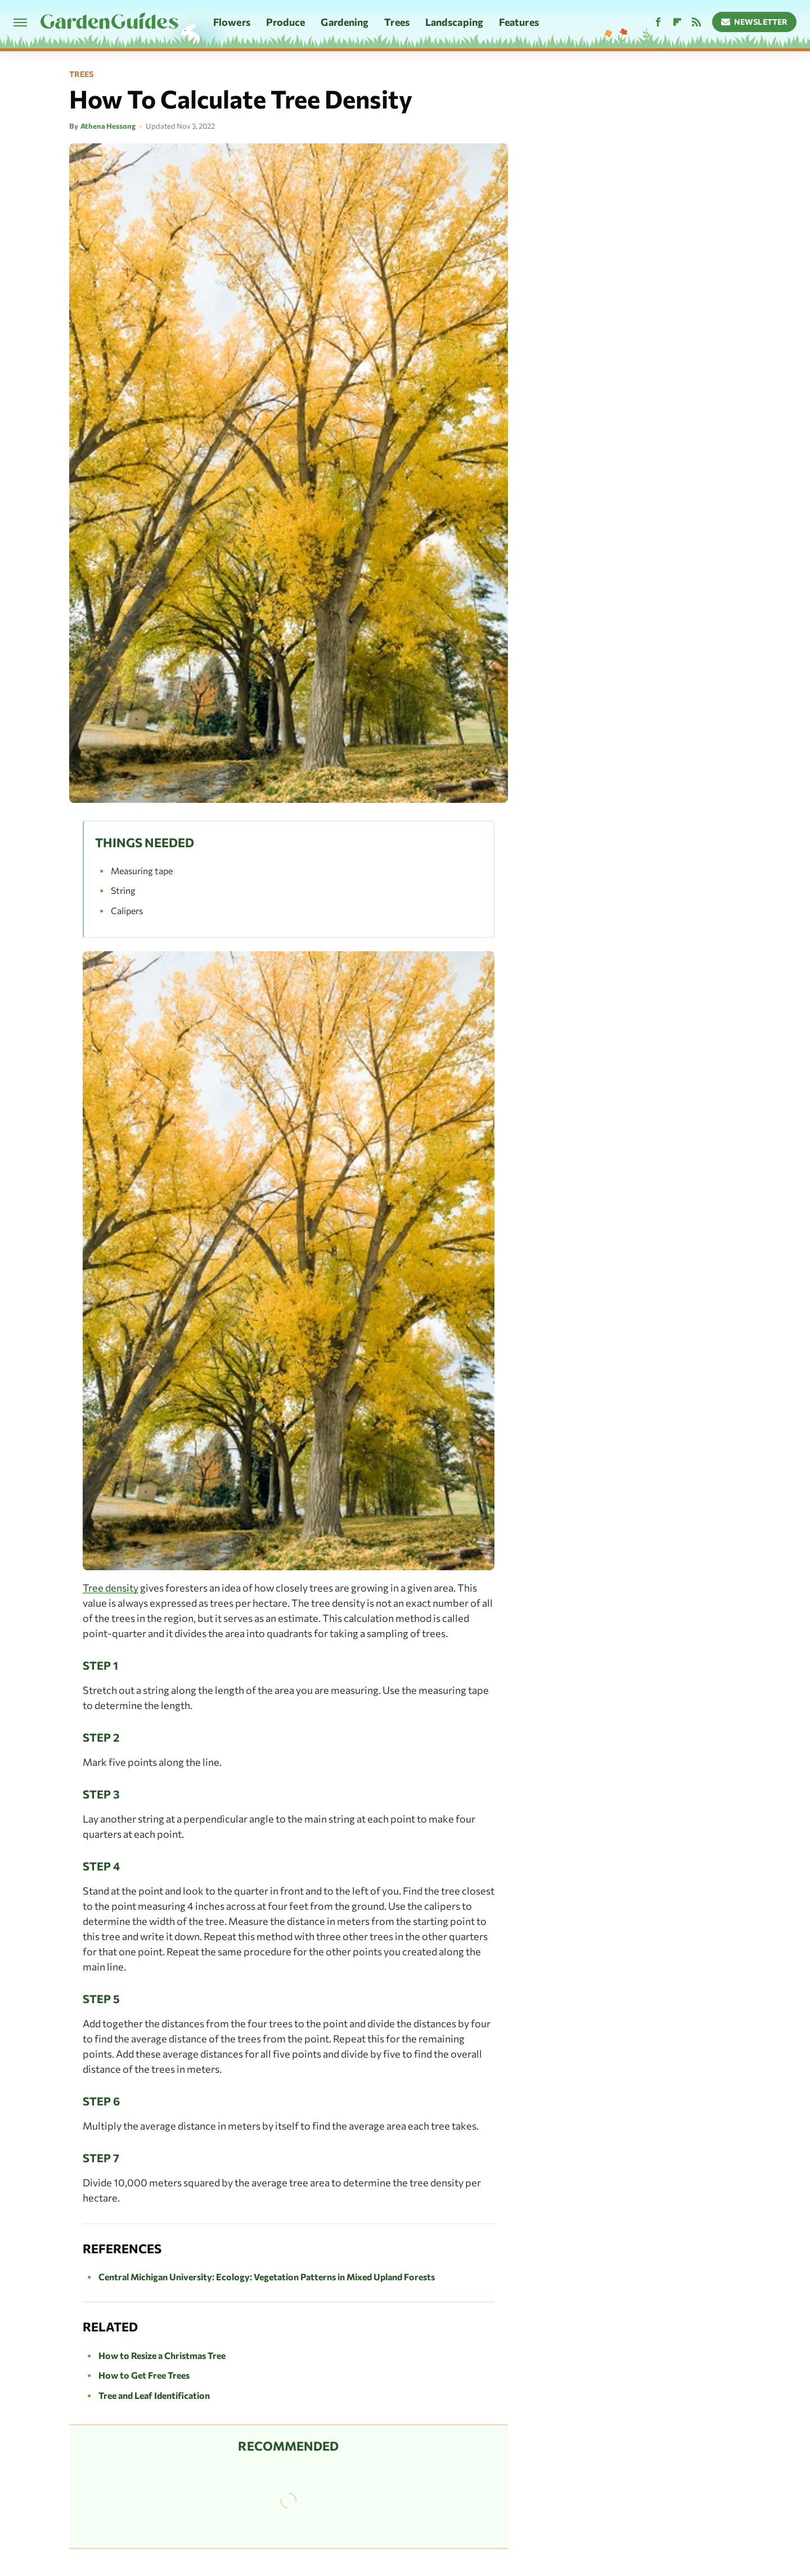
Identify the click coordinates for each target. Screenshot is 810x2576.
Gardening (344, 22)
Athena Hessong (108, 125)
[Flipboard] (677, 22)
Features (519, 22)
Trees (397, 22)
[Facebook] (658, 22)
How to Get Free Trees (144, 2375)
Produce (285, 22)
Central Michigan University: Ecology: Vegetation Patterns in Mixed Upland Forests (266, 2276)
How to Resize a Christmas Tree (162, 2355)
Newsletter (754, 21)
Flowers (231, 22)
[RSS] (696, 22)
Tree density (110, 1587)
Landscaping (454, 22)
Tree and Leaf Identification (154, 2395)
